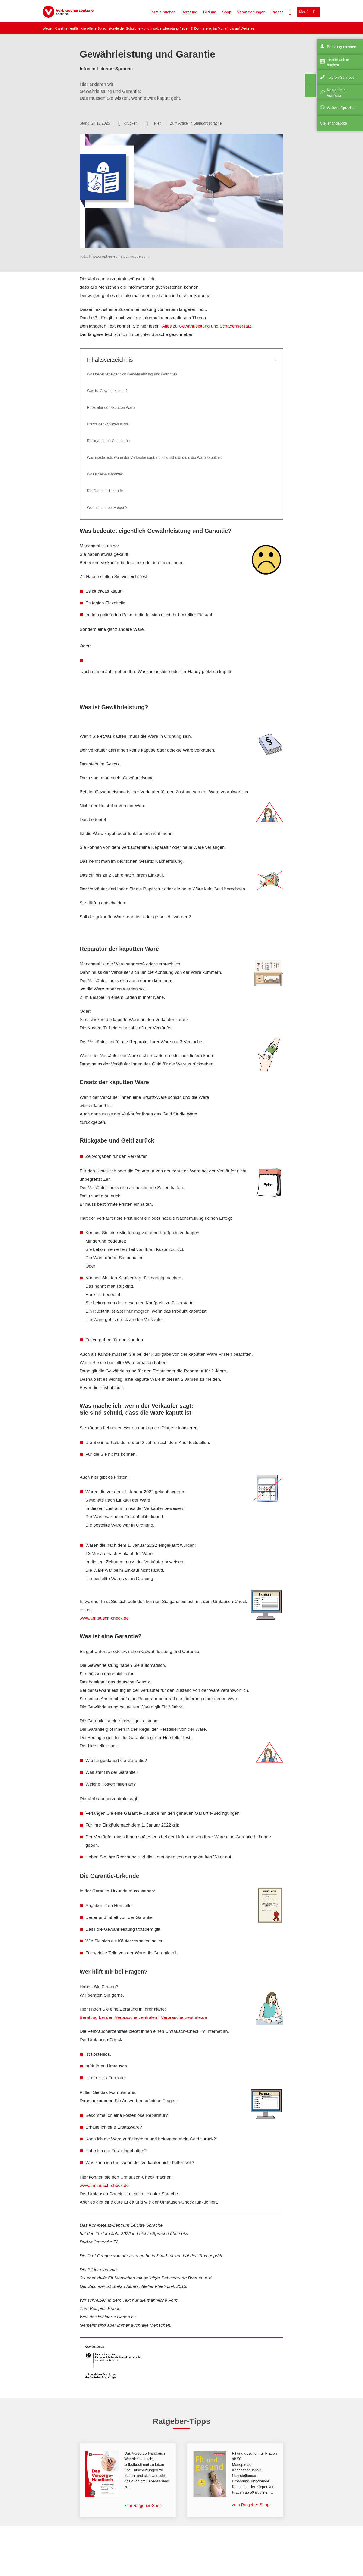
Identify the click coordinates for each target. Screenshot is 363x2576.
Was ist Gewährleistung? (107, 391)
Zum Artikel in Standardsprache (196, 123)
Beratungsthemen (341, 47)
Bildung (209, 12)
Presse (277, 12)
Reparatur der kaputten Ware (111, 407)
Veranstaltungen (251, 12)
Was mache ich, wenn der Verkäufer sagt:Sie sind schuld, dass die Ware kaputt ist (154, 457)
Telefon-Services (340, 77)
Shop (226, 12)
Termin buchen (163, 12)
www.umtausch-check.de (104, 1618)
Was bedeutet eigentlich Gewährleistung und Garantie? (132, 374)
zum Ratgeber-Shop (143, 2505)
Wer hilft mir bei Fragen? (107, 507)
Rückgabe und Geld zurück (109, 441)
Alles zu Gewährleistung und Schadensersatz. (207, 326)
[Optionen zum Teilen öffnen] (154, 123)
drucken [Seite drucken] (131, 123)
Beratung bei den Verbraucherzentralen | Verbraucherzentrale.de (144, 2017)
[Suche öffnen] (290, 12)
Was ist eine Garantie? (105, 474)
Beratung (189, 12)
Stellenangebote (333, 123)
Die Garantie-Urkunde (105, 491)
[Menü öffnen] (308, 12)
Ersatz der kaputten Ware (108, 424)
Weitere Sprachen (342, 108)
